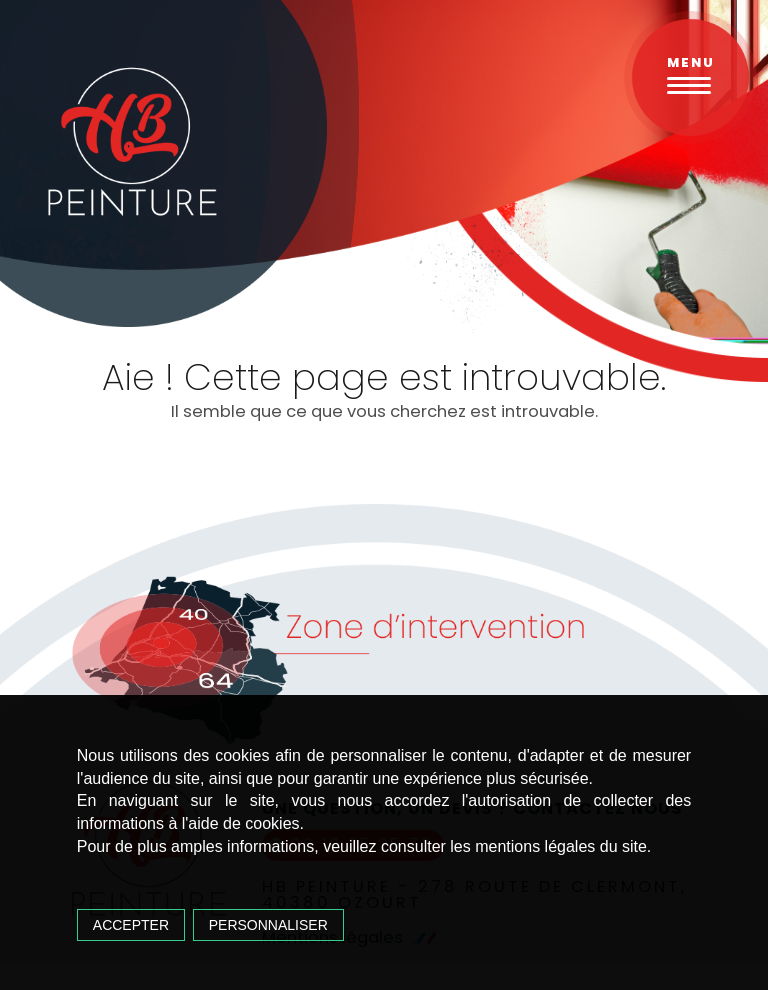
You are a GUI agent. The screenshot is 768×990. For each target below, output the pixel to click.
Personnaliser (268, 925)
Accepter (131, 925)
